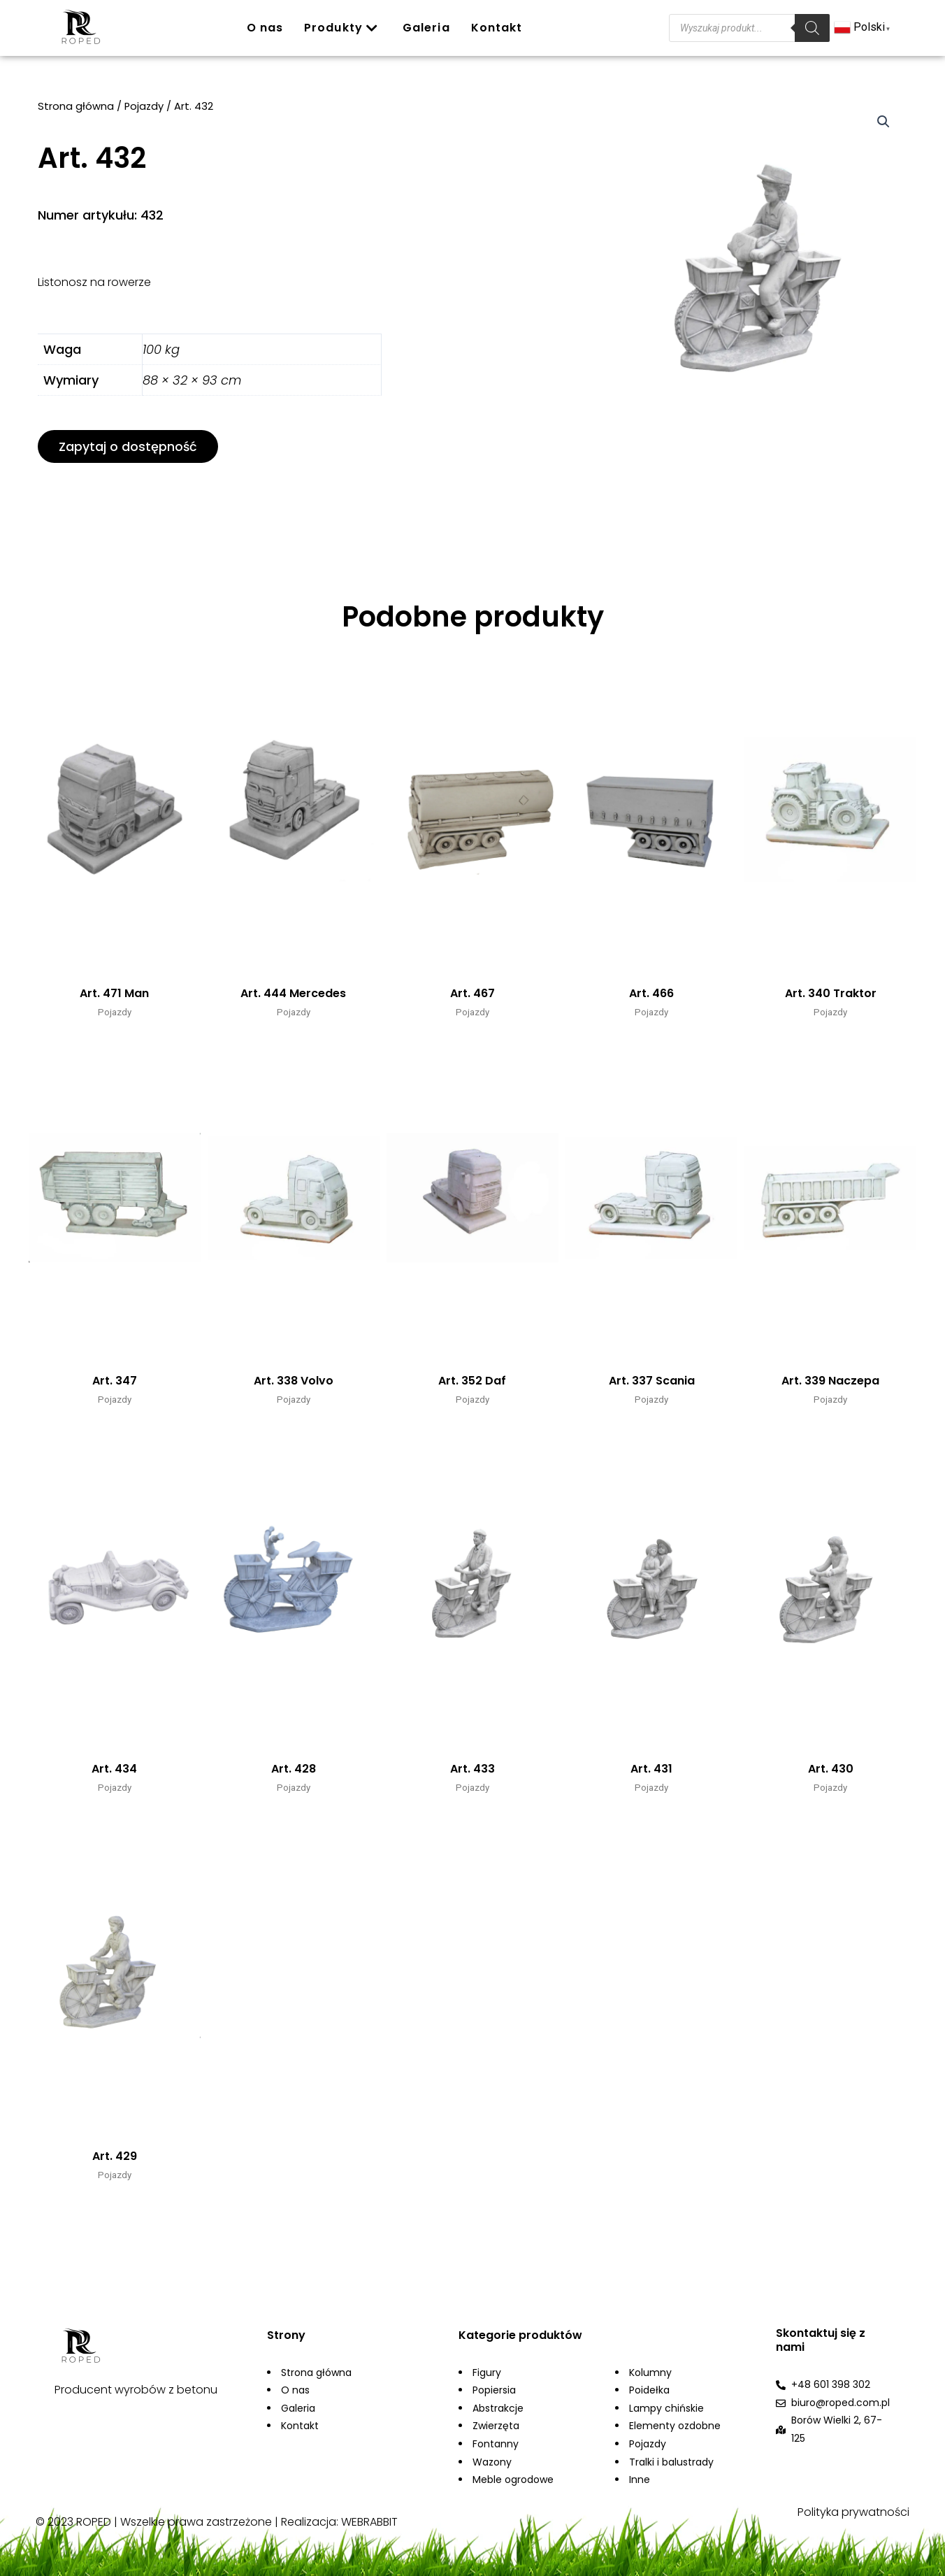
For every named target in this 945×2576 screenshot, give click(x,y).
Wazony (492, 2462)
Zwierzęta (496, 2426)
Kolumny (650, 2373)
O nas (265, 28)
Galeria (426, 28)
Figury (487, 2373)
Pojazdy (144, 108)
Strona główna (76, 108)
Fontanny (496, 2444)
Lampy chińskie (666, 2408)
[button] (128, 448)
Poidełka (649, 2390)
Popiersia (494, 2390)
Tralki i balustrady (671, 2462)
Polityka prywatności (853, 2512)
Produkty (341, 28)
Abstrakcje (498, 2408)
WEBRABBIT (369, 2522)
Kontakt (497, 28)
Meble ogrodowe (513, 2479)
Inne (639, 2479)
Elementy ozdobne (675, 2426)
